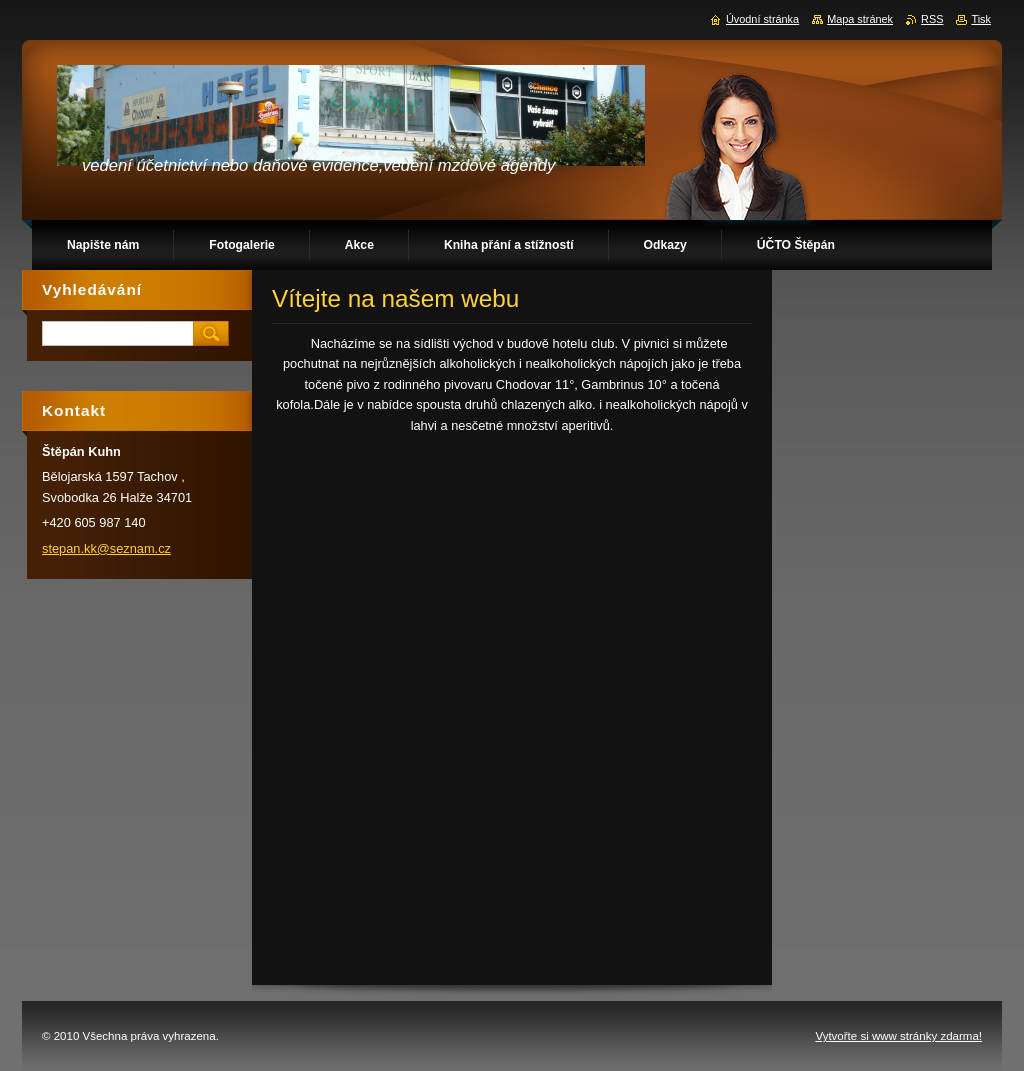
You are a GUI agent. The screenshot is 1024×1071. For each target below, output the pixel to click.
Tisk (981, 19)
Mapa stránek (860, 19)
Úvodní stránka (762, 19)
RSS (932, 19)
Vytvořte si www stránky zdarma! (898, 1036)
